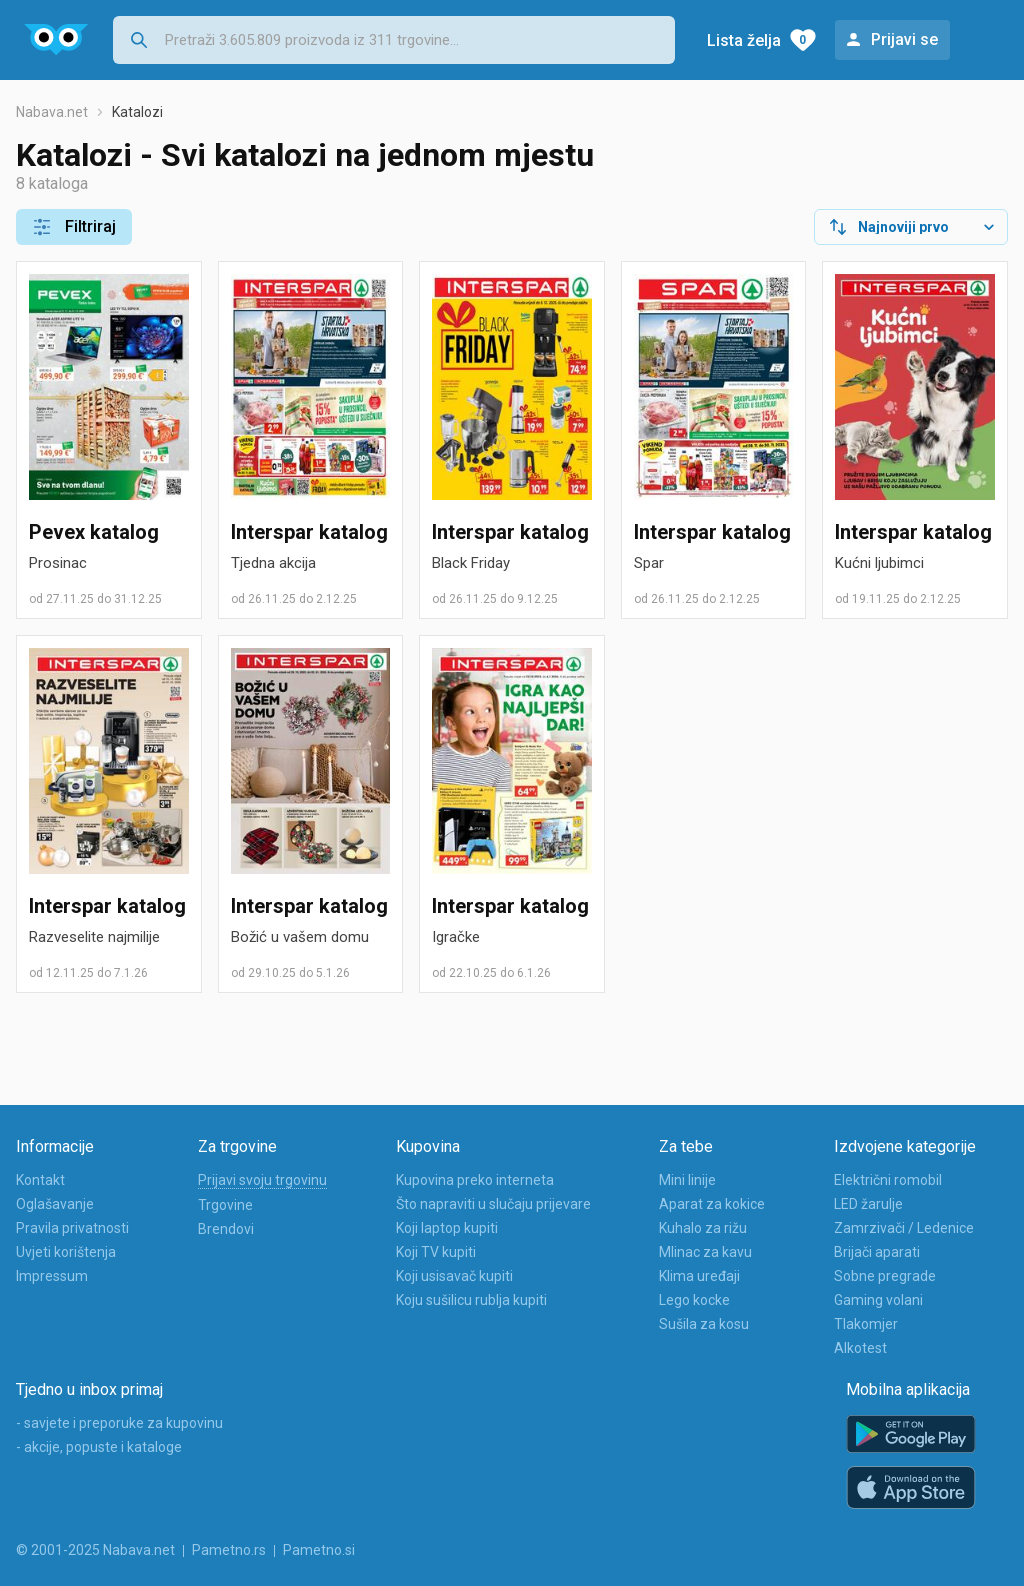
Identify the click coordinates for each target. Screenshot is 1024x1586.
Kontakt (40, 1180)
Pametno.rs (229, 1550)
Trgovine (225, 1205)
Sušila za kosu (704, 1324)
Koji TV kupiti (436, 1252)
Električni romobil (888, 1180)
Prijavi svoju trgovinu (262, 1180)
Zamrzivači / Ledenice (904, 1228)
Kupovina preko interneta (475, 1180)
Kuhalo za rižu (703, 1228)
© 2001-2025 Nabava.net (95, 1550)
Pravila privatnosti (72, 1228)
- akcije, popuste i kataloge (99, 1447)
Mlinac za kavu (705, 1252)
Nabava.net (52, 112)
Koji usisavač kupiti (454, 1276)
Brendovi (226, 1229)
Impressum (52, 1276)
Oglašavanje (55, 1204)
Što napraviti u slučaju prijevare (493, 1204)
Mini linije (687, 1180)
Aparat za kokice (712, 1204)
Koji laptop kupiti (447, 1228)
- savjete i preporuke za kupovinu (119, 1423)
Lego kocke (694, 1300)
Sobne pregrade (885, 1276)
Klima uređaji (699, 1276)
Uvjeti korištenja (66, 1252)
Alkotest (860, 1348)
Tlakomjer (866, 1324)
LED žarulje (868, 1204)
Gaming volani (878, 1300)
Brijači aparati (877, 1252)
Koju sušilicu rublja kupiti (471, 1300)
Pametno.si (319, 1550)
